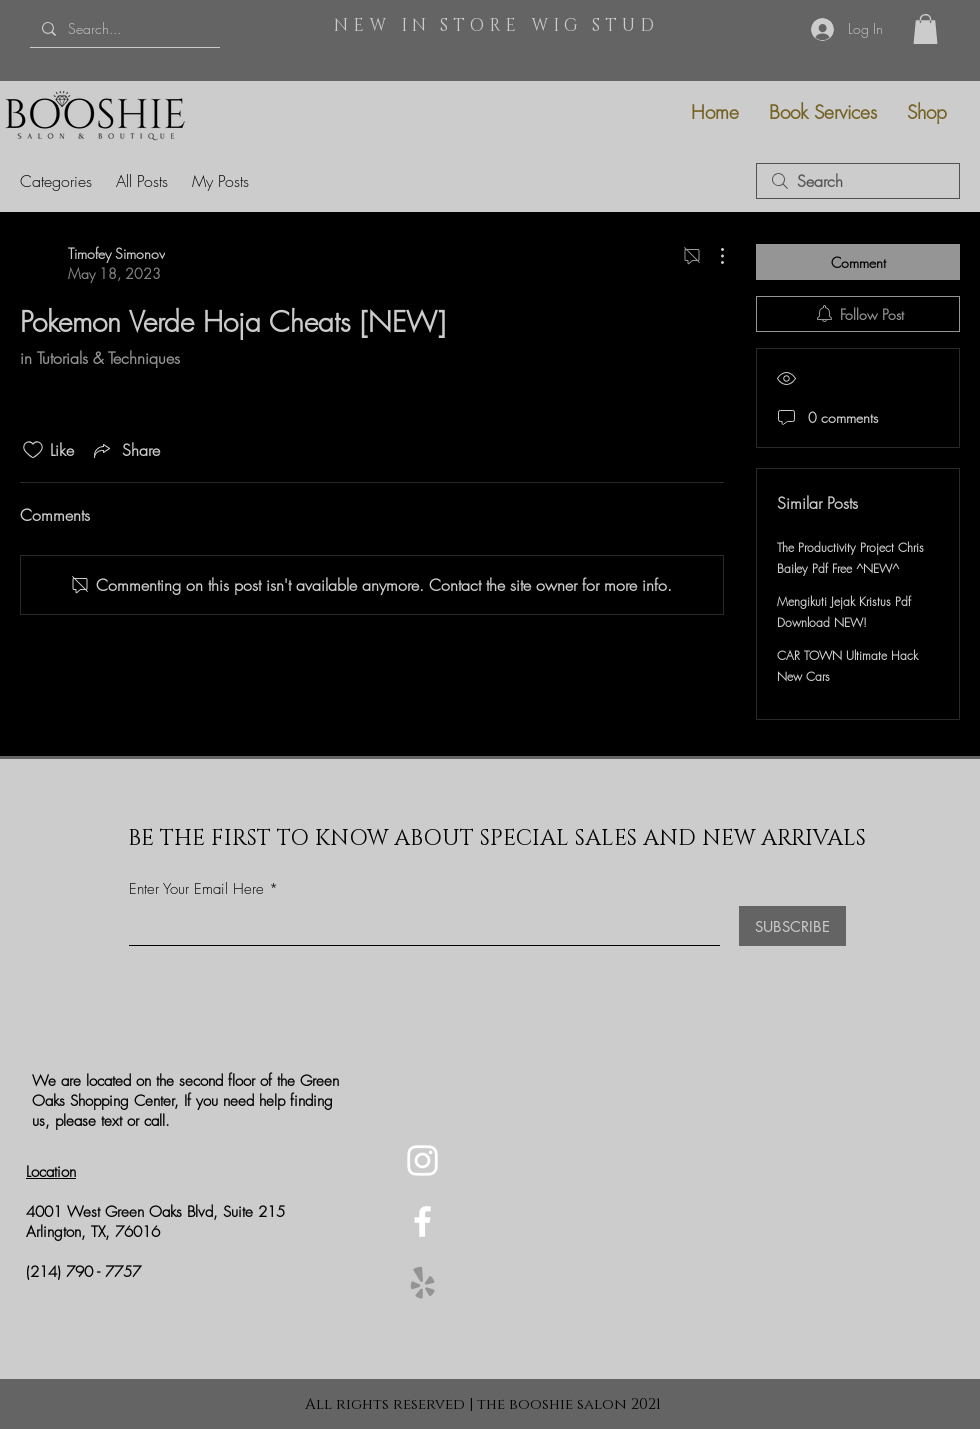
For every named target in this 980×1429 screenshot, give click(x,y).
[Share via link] (125, 450)
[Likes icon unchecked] (33, 450)
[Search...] (123, 28)
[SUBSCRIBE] (792, 926)
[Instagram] (422, 1160)
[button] (925, 29)
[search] (858, 181)
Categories (56, 181)
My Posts (220, 181)
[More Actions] (712, 256)
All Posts (142, 181)
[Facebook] (422, 1221)
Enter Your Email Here (196, 889)
